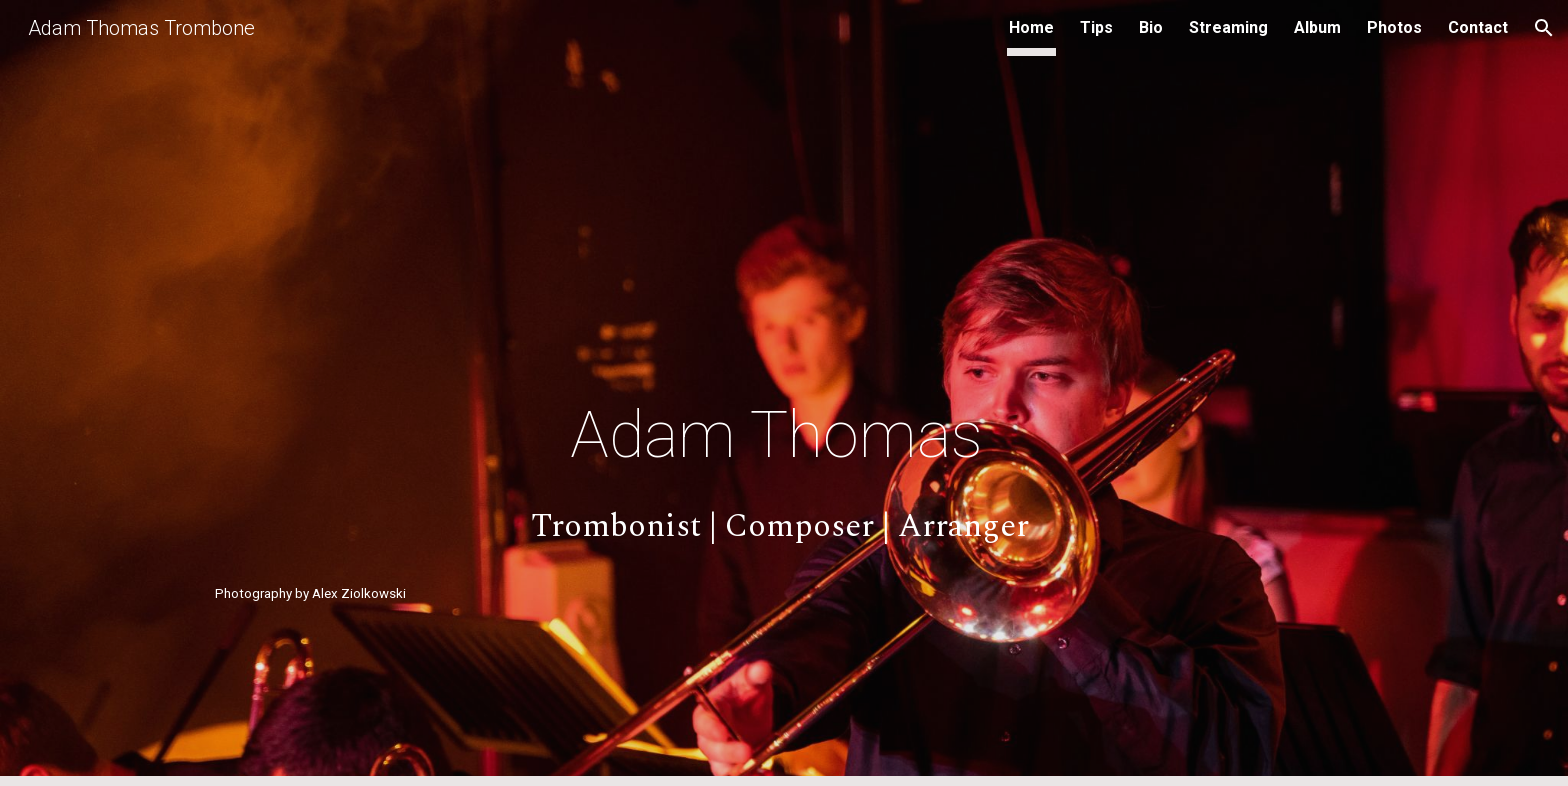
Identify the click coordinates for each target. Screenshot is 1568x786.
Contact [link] (1478, 27)
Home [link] (1031, 27)
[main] (784, 436)
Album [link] (1317, 27)
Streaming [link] (1228, 27)
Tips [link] (1096, 27)
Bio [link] (1151, 27)
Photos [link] (1394, 27)
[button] (1544, 28)
